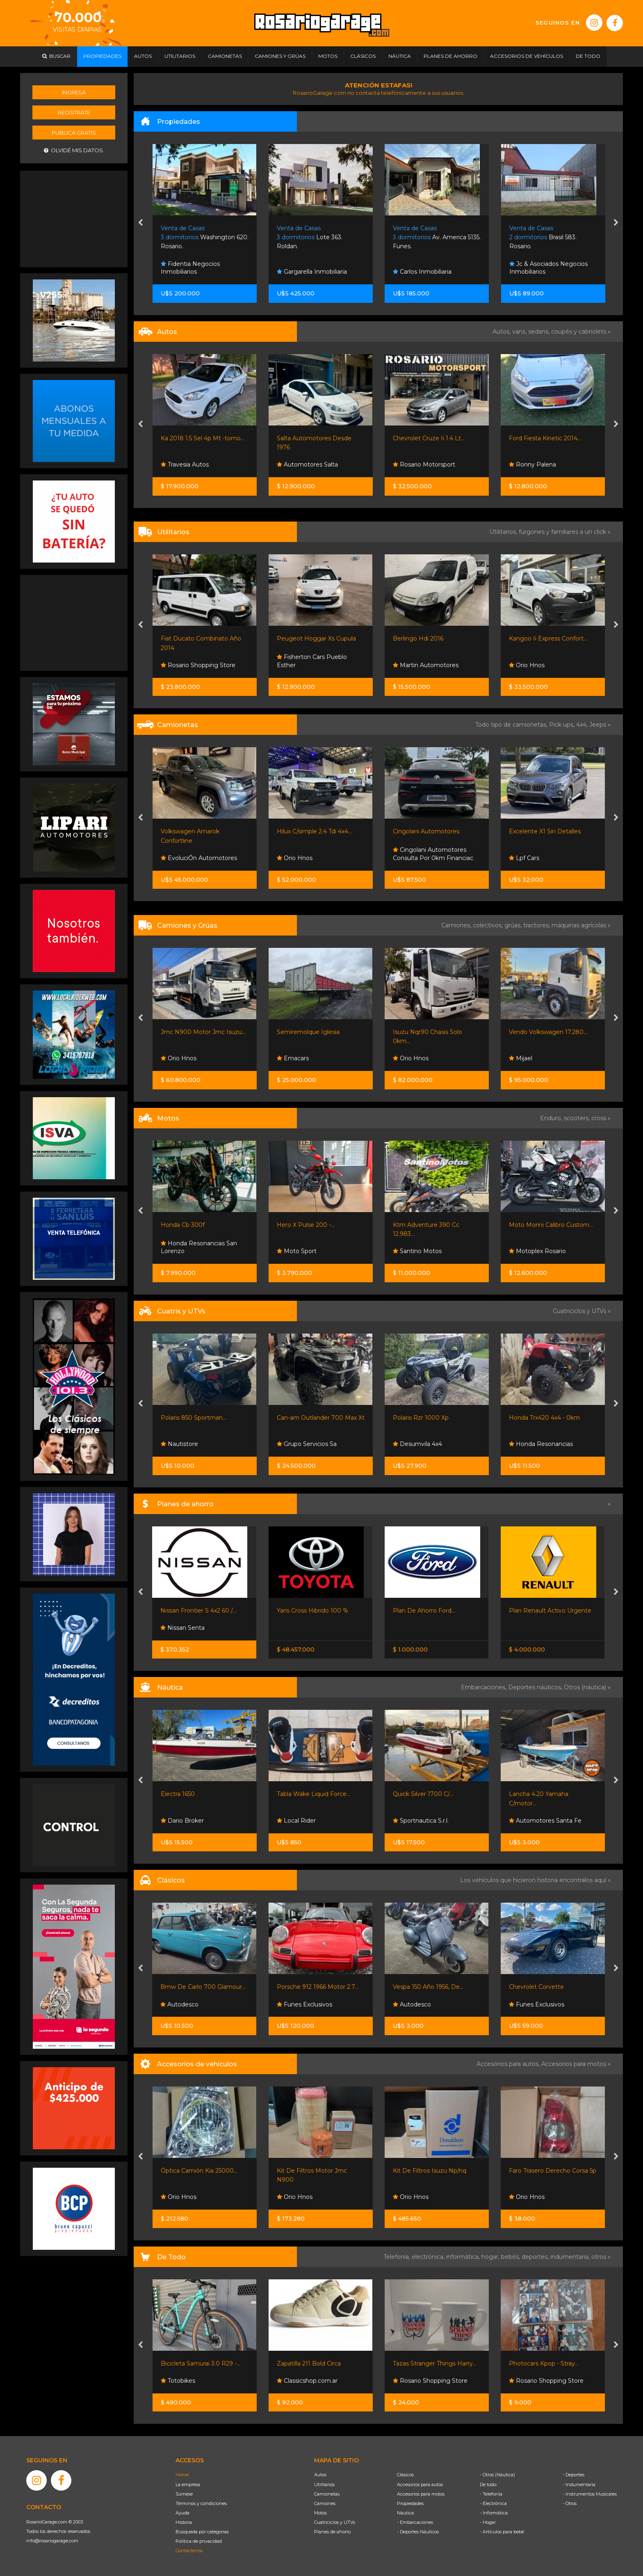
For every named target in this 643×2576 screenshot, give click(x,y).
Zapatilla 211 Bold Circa (309, 2363)
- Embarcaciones (415, 2522)
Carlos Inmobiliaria (422, 271)
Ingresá (74, 92)
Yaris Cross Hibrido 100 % (312, 1610)
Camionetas (327, 2494)
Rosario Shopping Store (198, 665)
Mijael (520, 1058)
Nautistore (179, 1444)
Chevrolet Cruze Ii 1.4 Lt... (429, 438)
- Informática (494, 2513)
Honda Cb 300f (183, 1225)
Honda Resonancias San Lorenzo (199, 1247)
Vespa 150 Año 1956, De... (428, 1986)
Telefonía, (397, 2256)
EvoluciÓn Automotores (199, 858)
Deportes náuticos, (536, 1687)
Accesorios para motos (573, 2064)
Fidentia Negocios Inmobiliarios (190, 268)
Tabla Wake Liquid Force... (313, 1794)
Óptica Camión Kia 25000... (199, 2170)
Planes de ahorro (332, 2532)
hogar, (491, 2256)
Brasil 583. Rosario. (543, 237)
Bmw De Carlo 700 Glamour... (203, 1986)
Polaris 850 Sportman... (193, 1417)
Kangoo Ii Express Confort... (548, 638)
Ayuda (182, 2513)
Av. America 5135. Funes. (437, 237)
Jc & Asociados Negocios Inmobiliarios (548, 268)
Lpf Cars (524, 858)
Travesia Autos (185, 464)
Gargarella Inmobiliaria (312, 271)
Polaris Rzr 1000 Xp (421, 1417)
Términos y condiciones (201, 2503)
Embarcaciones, (484, 1687)
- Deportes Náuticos (418, 2532)
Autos (320, 2475)
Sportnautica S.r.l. (421, 1820)
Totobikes (178, 2380)
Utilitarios (324, 2484)
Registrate (74, 112)
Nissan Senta (182, 1627)
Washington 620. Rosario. (205, 237)
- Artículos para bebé (502, 2532)
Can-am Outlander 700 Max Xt (321, 1417)
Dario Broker (182, 1820)
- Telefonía (491, 2494)
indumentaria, (570, 2256)
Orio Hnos (527, 665)
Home (182, 2475)
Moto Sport (297, 1251)
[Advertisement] (74, 218)
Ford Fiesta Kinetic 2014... (545, 438)
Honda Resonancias (541, 1444)
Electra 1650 (178, 1794)
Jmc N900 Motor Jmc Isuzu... (203, 1032)
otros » (601, 2256)
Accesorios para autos (420, 2484)
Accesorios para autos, (509, 2064)
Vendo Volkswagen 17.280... (548, 1032)
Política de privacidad (199, 2541)
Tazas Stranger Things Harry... (435, 2363)
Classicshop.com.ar (307, 2380)
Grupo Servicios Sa (307, 1444)
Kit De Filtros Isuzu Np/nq (429, 2170)
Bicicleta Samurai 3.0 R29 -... (200, 2363)
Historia (184, 2522)
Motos (320, 2513)
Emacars (293, 1058)
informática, (463, 2256)
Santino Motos (417, 1251)
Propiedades (410, 2503)
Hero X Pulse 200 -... (306, 1225)
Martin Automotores (425, 665)
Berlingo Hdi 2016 (418, 638)
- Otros (570, 2503)
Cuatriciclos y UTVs (334, 2522)
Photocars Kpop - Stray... (544, 2363)
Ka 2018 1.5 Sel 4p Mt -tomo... (202, 438)
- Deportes (573, 2475)
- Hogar (488, 2522)
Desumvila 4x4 (417, 1444)
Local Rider (296, 1820)
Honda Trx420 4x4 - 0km (544, 1417)
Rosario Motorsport (424, 464)
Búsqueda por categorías (202, 2532)
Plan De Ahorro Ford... (424, 1610)
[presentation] (140, 223)
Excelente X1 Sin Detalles (545, 831)
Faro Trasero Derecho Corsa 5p (552, 2170)
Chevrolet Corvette (536, 1986)
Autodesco (179, 2004)
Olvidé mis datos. (74, 150)
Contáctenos (189, 2550)
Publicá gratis (74, 132)
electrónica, (429, 2256)
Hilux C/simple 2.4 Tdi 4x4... (314, 831)
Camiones (324, 2503)
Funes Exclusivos (304, 2004)
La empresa (188, 2484)
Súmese (184, 2494)
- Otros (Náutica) (497, 2475)
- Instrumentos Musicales (590, 2494)
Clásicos (405, 2475)
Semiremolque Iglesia (308, 1032)
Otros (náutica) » (587, 1687)
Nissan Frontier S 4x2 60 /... (198, 1610)
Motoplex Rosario (537, 1251)
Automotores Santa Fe (545, 1820)
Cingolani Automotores (426, 831)
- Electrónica (493, 2503)
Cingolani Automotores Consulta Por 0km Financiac (433, 854)
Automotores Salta (307, 464)
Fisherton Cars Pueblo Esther (312, 661)
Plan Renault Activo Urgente (550, 1610)
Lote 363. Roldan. (309, 237)
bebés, (511, 2256)
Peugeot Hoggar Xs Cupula (316, 638)
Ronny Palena (532, 464)
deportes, (536, 2256)
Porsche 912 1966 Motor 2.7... (317, 1986)
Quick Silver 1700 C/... (423, 1794)
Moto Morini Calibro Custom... (551, 1225)
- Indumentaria (579, 2484)
